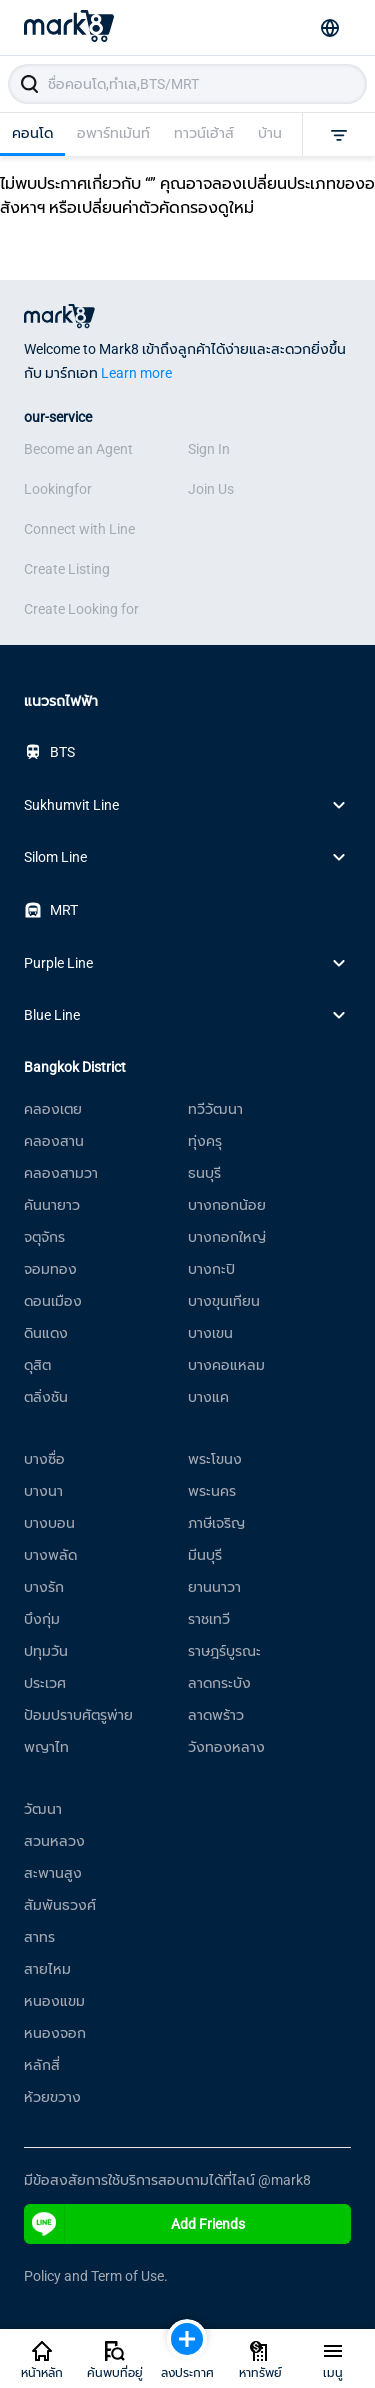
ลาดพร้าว (216, 1715)
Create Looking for (81, 609)
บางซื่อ (44, 1459)
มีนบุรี (205, 1555)
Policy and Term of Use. (96, 2276)
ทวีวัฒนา (215, 1109)
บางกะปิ (211, 1269)
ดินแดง (46, 1333)
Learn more (136, 373)
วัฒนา (43, 1809)
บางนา (43, 1491)
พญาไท (46, 1747)
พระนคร (212, 1491)
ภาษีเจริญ (216, 1523)
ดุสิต (37, 1365)
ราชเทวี (209, 1619)
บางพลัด (50, 1555)
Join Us (211, 489)
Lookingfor (58, 489)
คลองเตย (53, 1109)
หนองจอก (55, 2033)
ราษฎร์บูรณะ (224, 1651)
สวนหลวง (54, 1841)
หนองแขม (54, 2001)
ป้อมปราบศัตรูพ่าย (78, 1715)
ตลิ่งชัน (46, 1397)
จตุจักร (44, 1237)
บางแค (208, 1397)
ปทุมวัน (46, 1651)
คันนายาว (52, 1205)
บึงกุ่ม (42, 1619)
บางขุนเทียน (224, 1301)
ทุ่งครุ (205, 1141)
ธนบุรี (204, 1173)
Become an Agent (78, 449)
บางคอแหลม (226, 1365)
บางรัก (44, 1587)
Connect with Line (79, 529)
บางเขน (210, 1333)
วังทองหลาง (226, 1747)
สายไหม (47, 1969)
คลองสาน (54, 1141)
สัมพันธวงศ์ (60, 1905)
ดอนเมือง (53, 1301)
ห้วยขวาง (52, 2097)
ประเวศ (45, 1683)
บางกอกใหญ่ (227, 1237)
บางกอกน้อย (227, 1205)
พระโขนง (215, 1459)
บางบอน (49, 1523)
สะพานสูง (53, 1873)
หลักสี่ (42, 2065)
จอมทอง (50, 1269)
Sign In (209, 449)
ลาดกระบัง (219, 1683)
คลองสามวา (61, 1173)
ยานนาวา (214, 1587)
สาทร (39, 1937)
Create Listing (67, 569)
